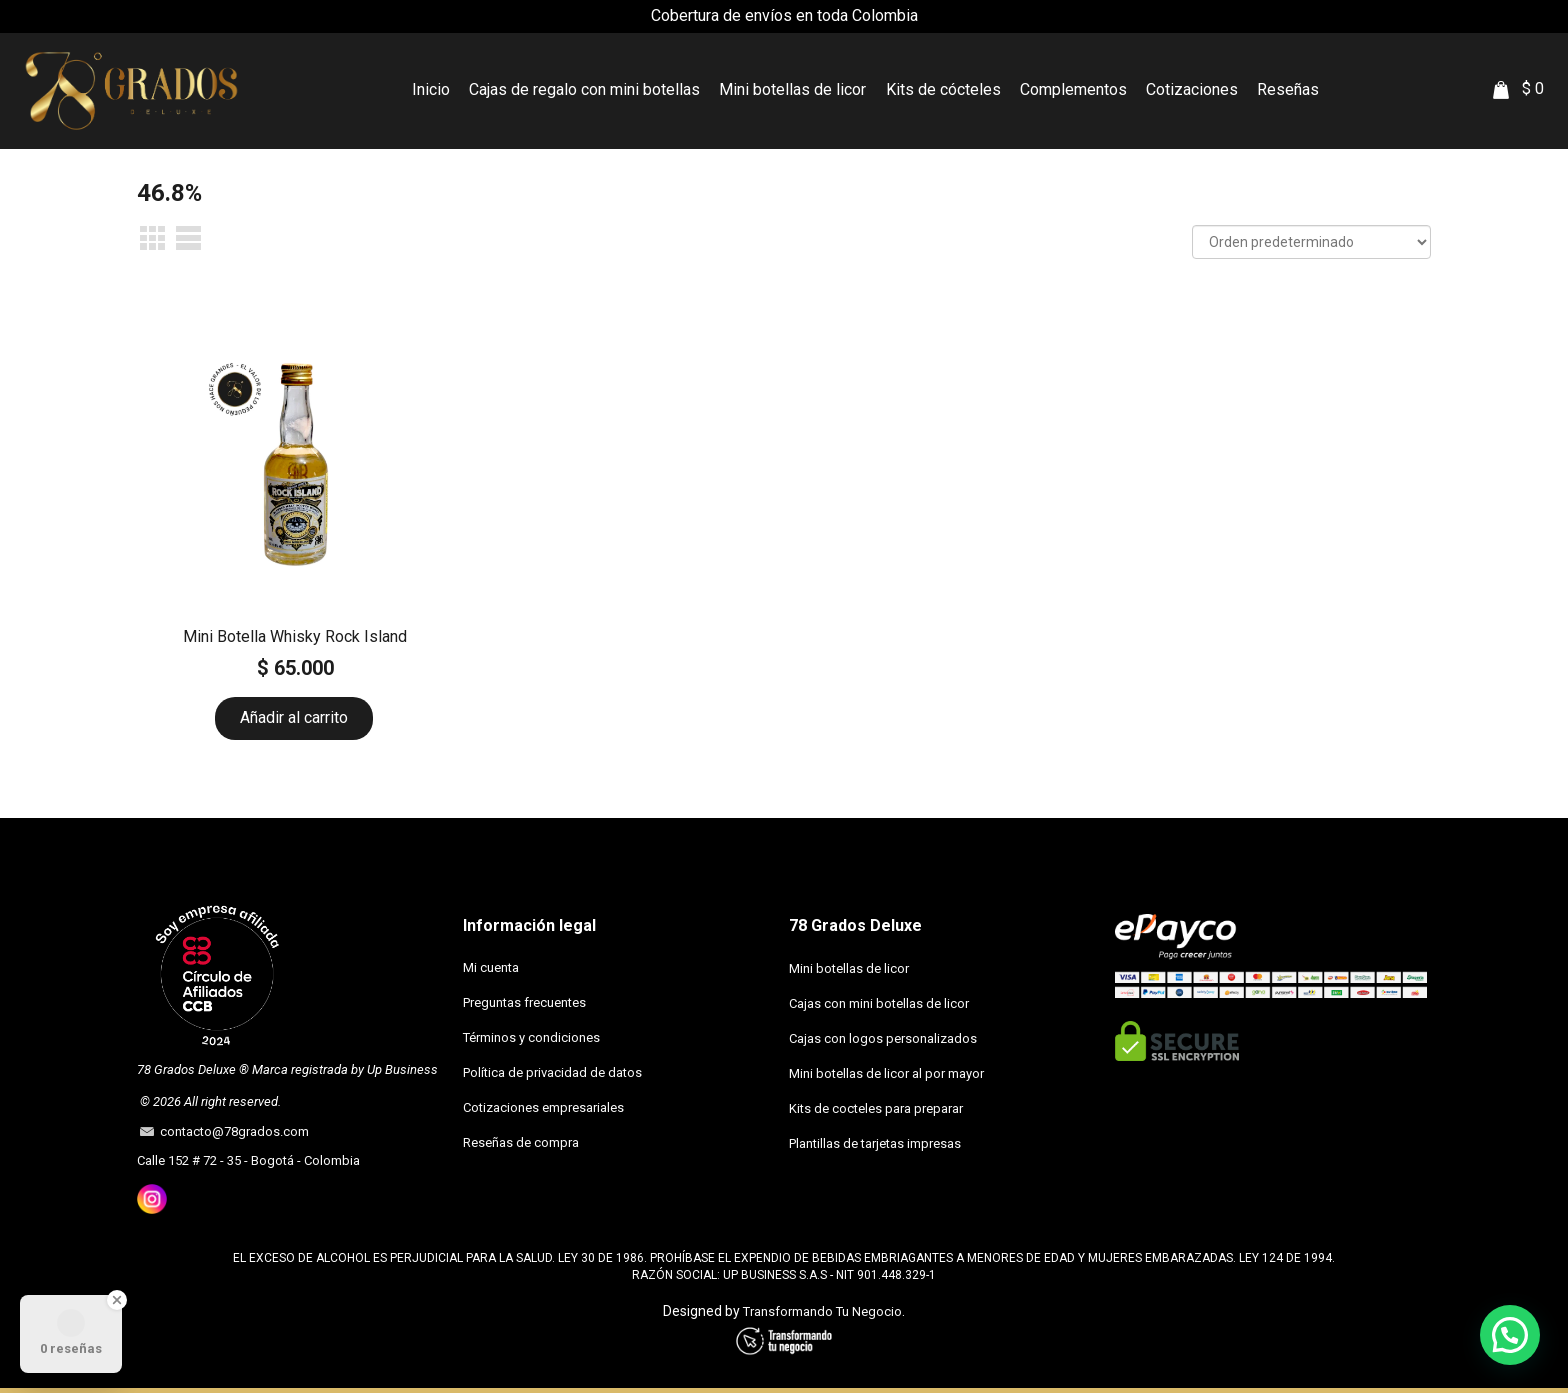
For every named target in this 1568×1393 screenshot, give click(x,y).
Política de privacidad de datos (552, 1072)
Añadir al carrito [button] (294, 717)
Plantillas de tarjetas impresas (875, 1143)
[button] (1510, 1335)
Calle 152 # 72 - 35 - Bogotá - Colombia (248, 1160)
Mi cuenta (491, 967)
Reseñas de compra (521, 1142)
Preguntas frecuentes (524, 1002)
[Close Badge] (117, 1300)
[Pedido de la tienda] (1311, 242)
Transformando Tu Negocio (822, 1311)
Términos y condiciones (531, 1037)
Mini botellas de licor (849, 968)
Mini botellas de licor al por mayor (886, 1073)
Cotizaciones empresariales (543, 1107)
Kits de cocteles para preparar (876, 1108)
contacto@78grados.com (231, 1131)
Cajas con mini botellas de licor (879, 1003)
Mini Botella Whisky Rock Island (295, 636)
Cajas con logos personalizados (883, 1038)
